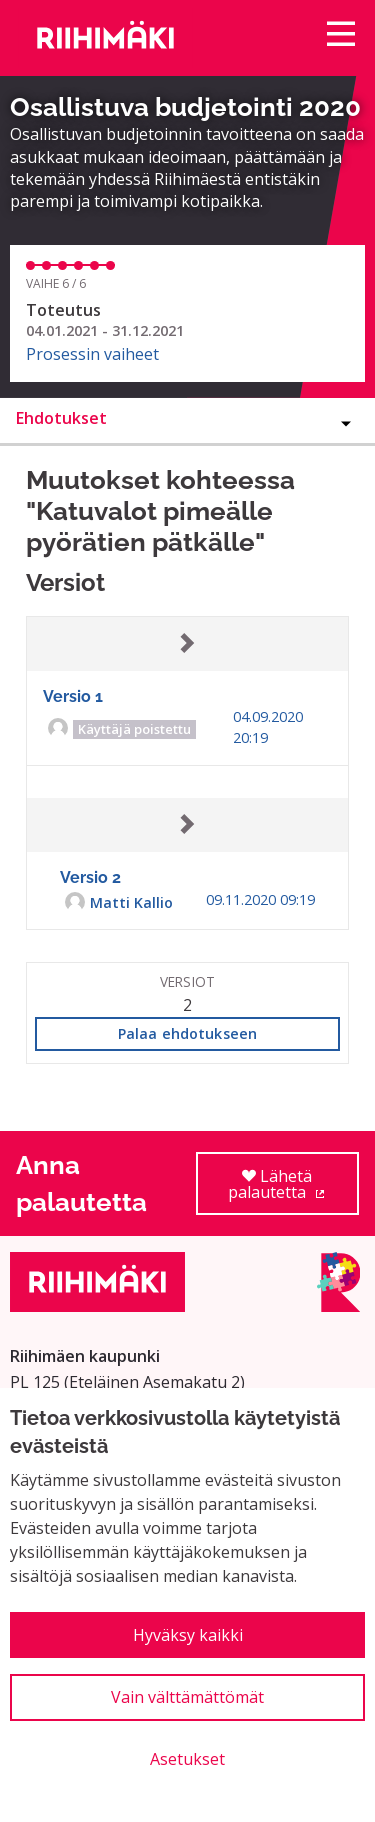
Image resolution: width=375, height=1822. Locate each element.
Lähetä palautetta (293, 1190)
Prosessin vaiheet (92, 354)
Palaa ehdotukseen (187, 1033)
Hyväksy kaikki (188, 1635)
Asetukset (187, 1759)
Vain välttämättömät (187, 1697)
